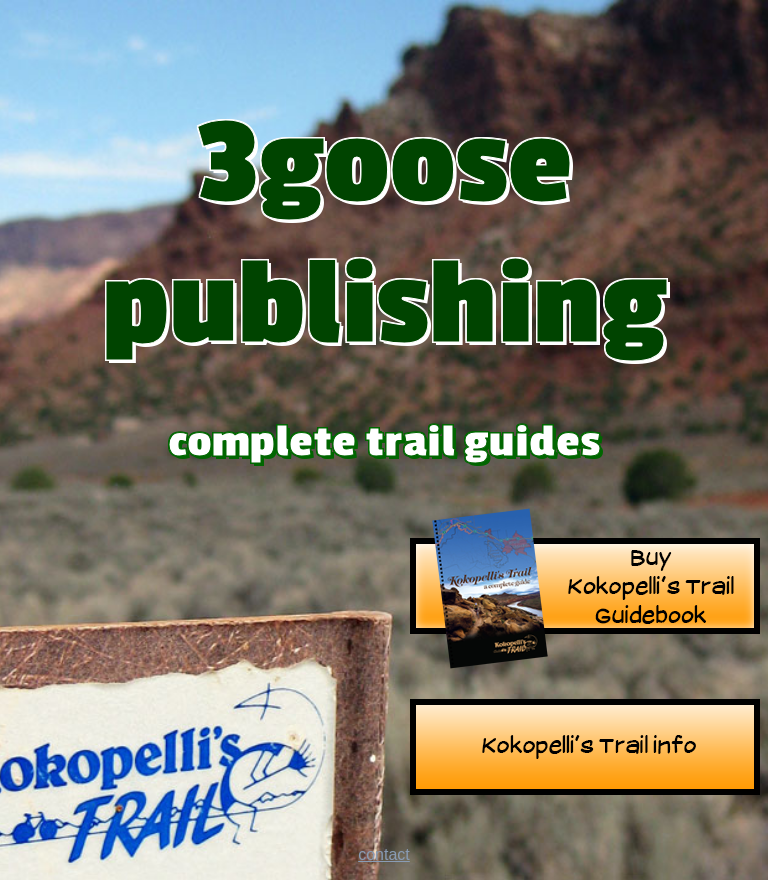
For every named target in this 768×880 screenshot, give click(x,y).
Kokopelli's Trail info (585, 749)
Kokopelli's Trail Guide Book (585, 588)
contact (384, 854)
